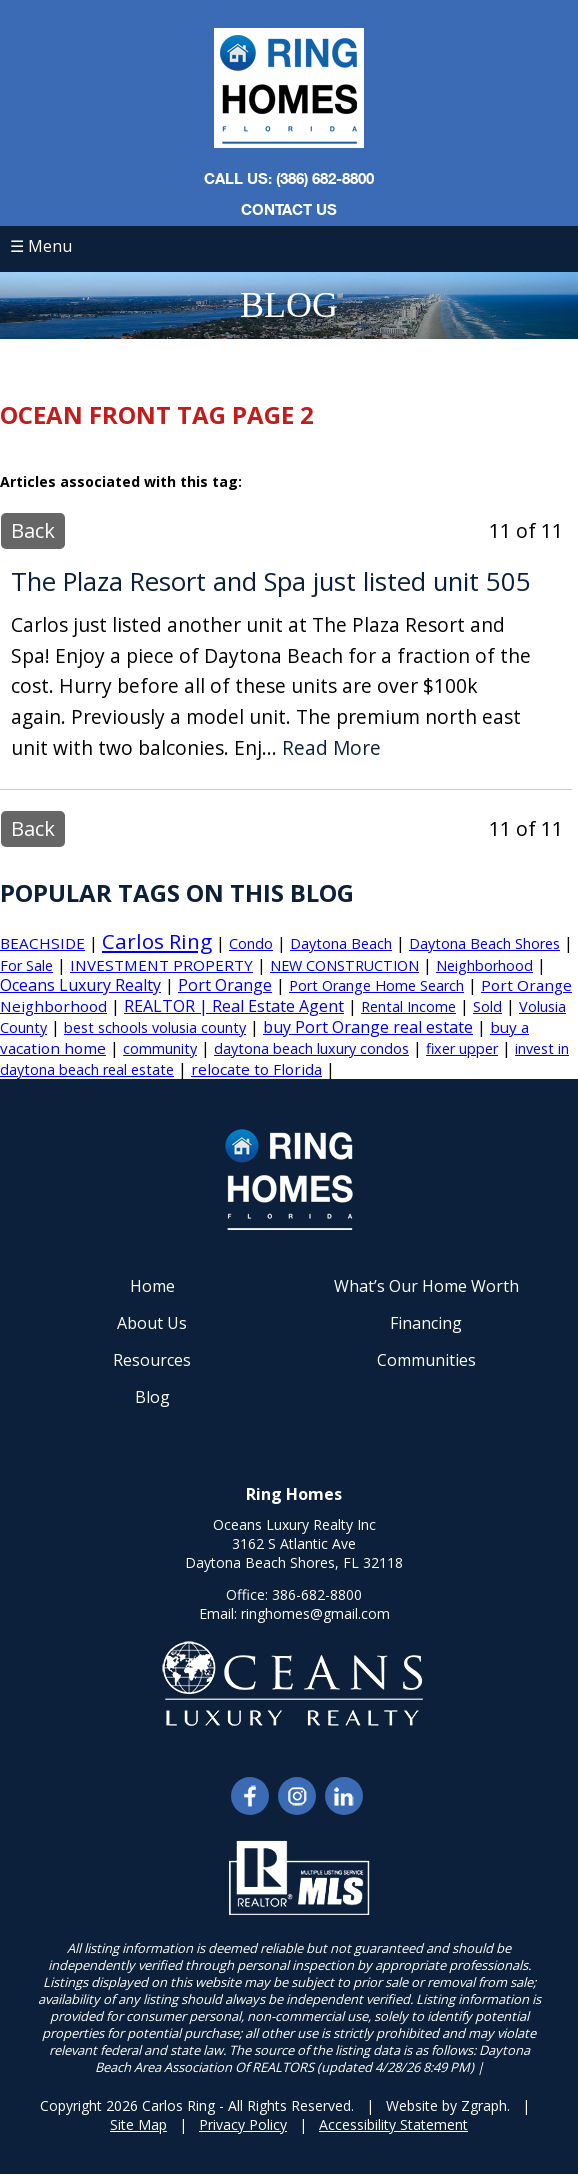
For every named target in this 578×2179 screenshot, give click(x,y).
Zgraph (484, 2105)
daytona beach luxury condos (311, 1048)
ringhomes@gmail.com (315, 1613)
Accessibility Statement (393, 2124)
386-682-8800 (317, 1594)
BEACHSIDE (42, 943)
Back (33, 530)
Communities (426, 1360)
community (160, 1048)
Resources (152, 1360)
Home (152, 1286)
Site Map (138, 2124)
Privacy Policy (243, 2124)
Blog (152, 1397)
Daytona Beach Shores (484, 943)
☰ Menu (41, 246)
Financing (426, 1323)
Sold (487, 1006)
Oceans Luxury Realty (80, 985)
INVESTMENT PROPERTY (161, 965)
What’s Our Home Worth (426, 1286)
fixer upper (462, 1048)
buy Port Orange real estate (368, 1027)
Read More (331, 748)
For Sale (26, 965)
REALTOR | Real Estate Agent (234, 1006)
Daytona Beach (341, 943)
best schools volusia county (155, 1027)
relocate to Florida (256, 1069)
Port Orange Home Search (376, 985)
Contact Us (289, 209)
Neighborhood (484, 965)
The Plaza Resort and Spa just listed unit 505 (271, 581)
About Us (152, 1323)
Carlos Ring (157, 941)
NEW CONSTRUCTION (344, 965)
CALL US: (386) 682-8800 (289, 178)
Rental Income (408, 1006)
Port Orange (225, 985)
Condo (251, 943)
